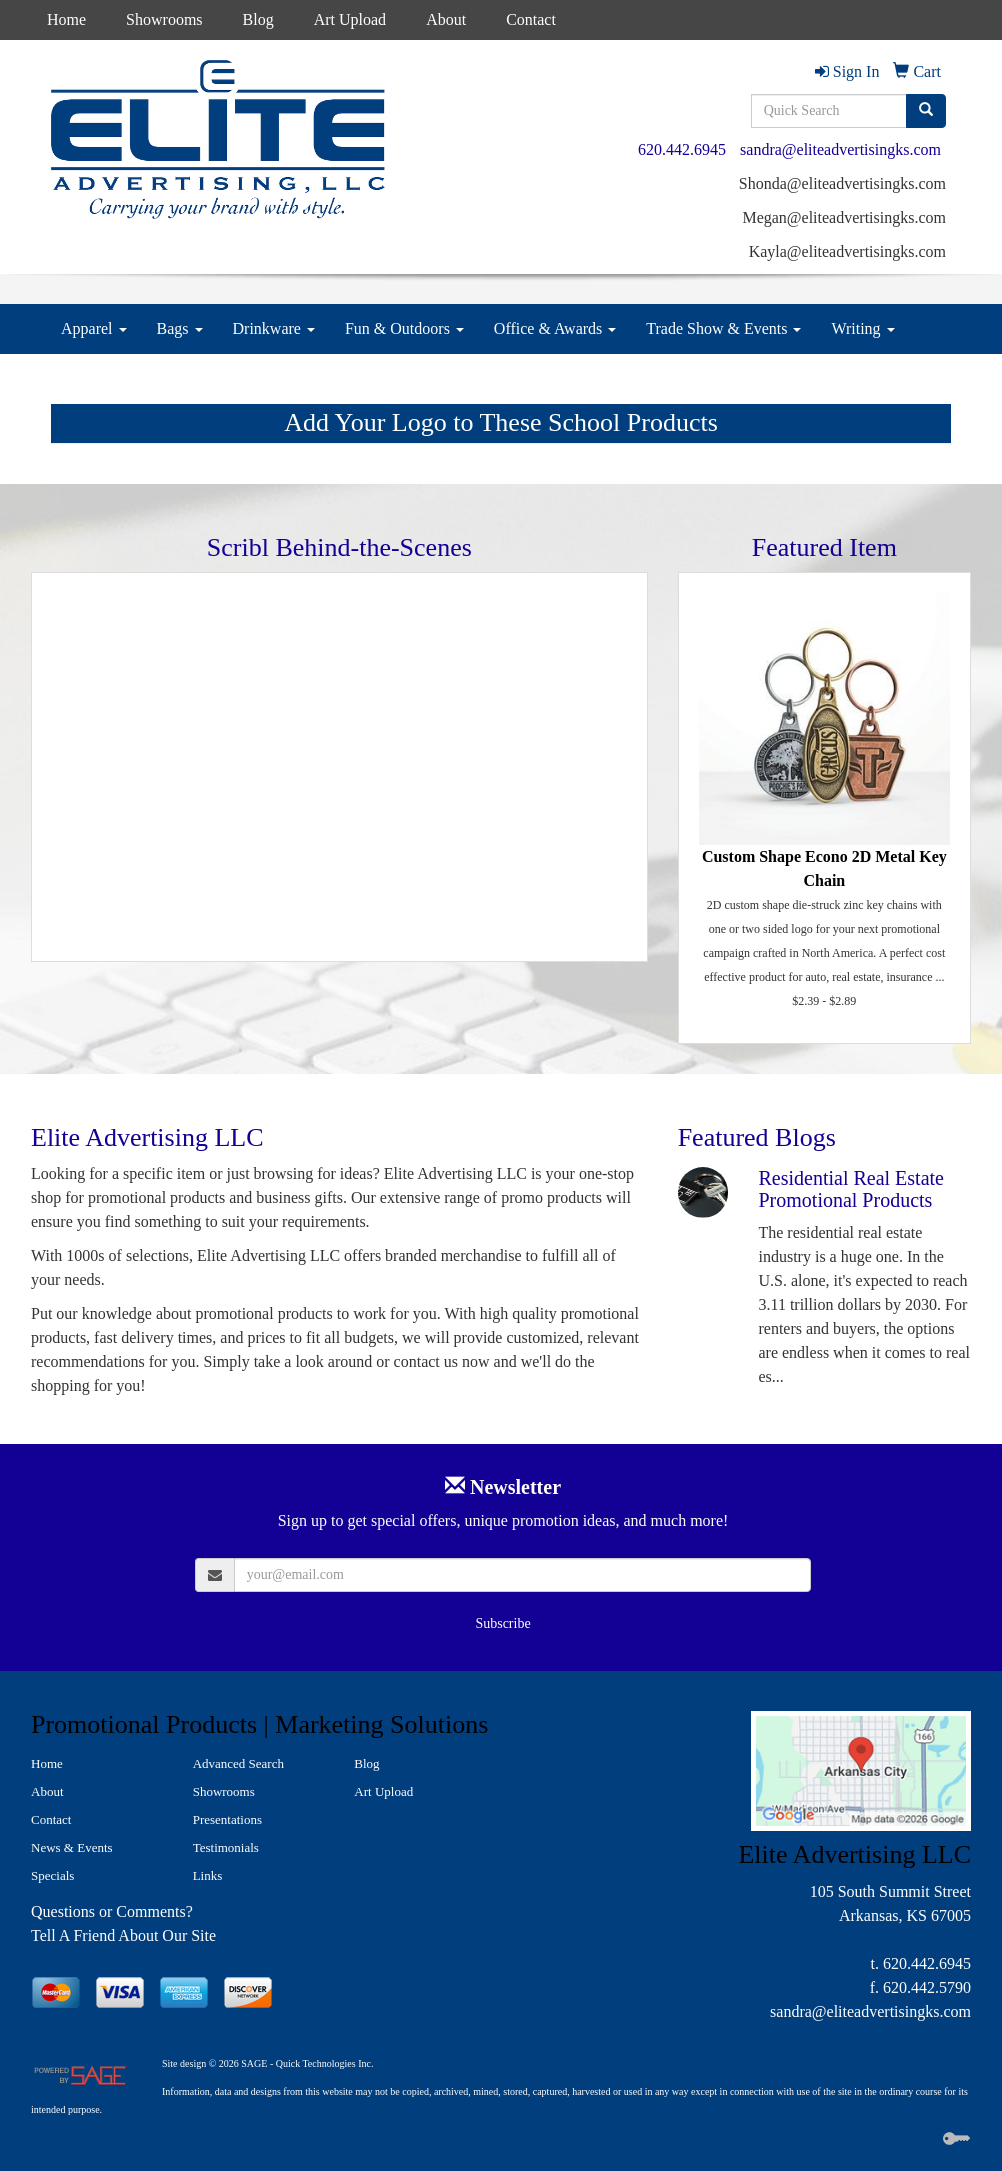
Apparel (94, 328)
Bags (180, 328)
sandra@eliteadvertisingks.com (840, 149)
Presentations (227, 1819)
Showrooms (164, 19)
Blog (258, 19)
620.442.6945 (682, 149)
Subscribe (502, 1623)
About (446, 19)
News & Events (72, 1847)
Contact (531, 19)
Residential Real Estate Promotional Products (851, 1189)
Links (208, 1875)
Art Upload (350, 19)
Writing (862, 328)
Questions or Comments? (112, 1911)
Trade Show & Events (723, 328)
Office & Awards (555, 328)
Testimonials (226, 1847)
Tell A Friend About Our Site (123, 1935)
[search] (926, 111)
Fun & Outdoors (404, 328)
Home (66, 19)
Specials (52, 1875)
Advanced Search (238, 1763)
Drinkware (274, 328)
